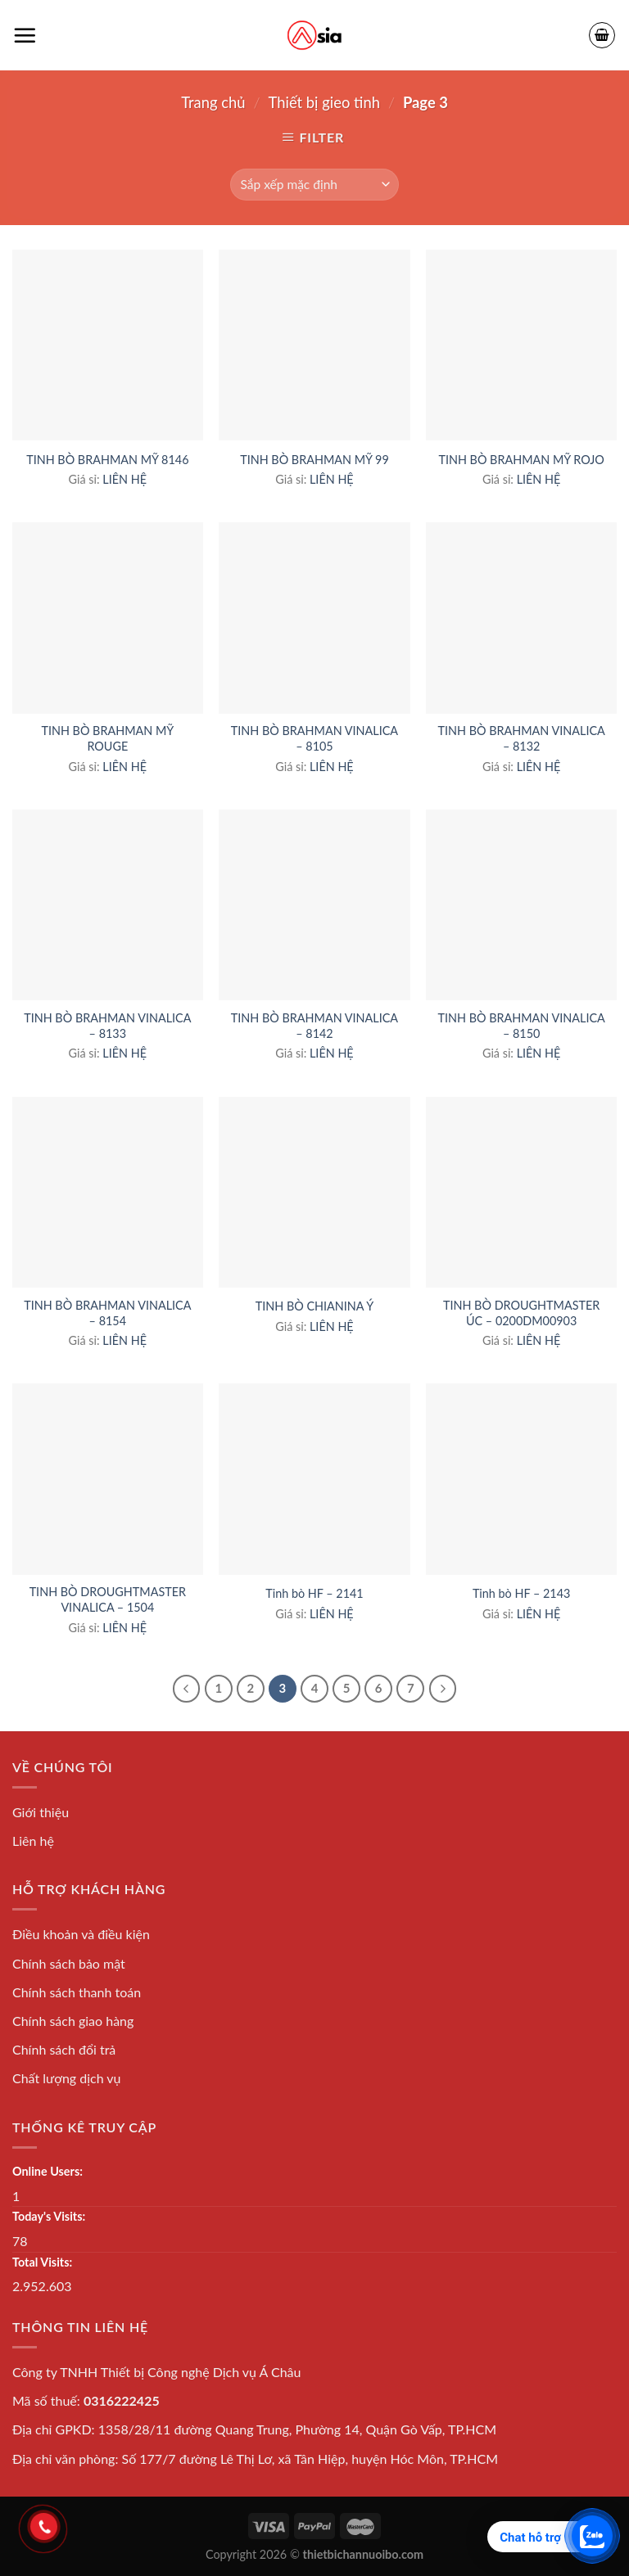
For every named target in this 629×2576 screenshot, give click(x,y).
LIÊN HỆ (124, 479)
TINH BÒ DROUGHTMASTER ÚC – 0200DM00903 (521, 1313)
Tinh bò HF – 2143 (521, 1593)
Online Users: (47, 2171)
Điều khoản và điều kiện (81, 1934)
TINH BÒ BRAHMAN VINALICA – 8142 (314, 1025)
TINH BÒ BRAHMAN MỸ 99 (314, 460)
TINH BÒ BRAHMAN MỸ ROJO (521, 460)
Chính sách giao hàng (72, 2020)
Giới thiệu (40, 1812)
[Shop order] (314, 185)
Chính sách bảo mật (68, 1963)
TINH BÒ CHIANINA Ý (314, 1306)
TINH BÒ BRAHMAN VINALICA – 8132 (521, 738)
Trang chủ (213, 102)
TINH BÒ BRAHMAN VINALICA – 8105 (314, 738)
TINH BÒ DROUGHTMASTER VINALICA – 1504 (107, 1599)
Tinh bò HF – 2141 (314, 1593)
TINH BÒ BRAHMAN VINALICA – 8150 (521, 1025)
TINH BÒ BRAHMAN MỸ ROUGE (107, 738)
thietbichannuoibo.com (363, 2554)
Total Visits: (42, 2262)
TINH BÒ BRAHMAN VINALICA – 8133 (107, 1025)
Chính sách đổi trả (63, 2049)
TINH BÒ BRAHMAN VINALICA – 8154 (107, 1313)
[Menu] (24, 35)
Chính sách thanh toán (76, 1992)
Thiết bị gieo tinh (324, 102)
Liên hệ (33, 1840)
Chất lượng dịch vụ (66, 2078)
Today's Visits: (48, 2216)
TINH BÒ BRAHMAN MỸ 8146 (107, 460)
